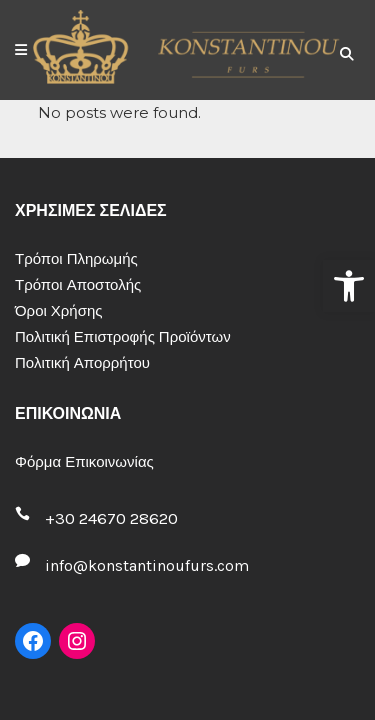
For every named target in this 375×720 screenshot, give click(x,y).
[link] (349, 286)
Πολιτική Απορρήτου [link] (82, 363)
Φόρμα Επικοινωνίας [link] (84, 462)
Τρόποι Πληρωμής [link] (76, 259)
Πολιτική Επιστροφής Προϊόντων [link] (123, 337)
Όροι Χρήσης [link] (59, 311)
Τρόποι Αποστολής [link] (78, 285)
